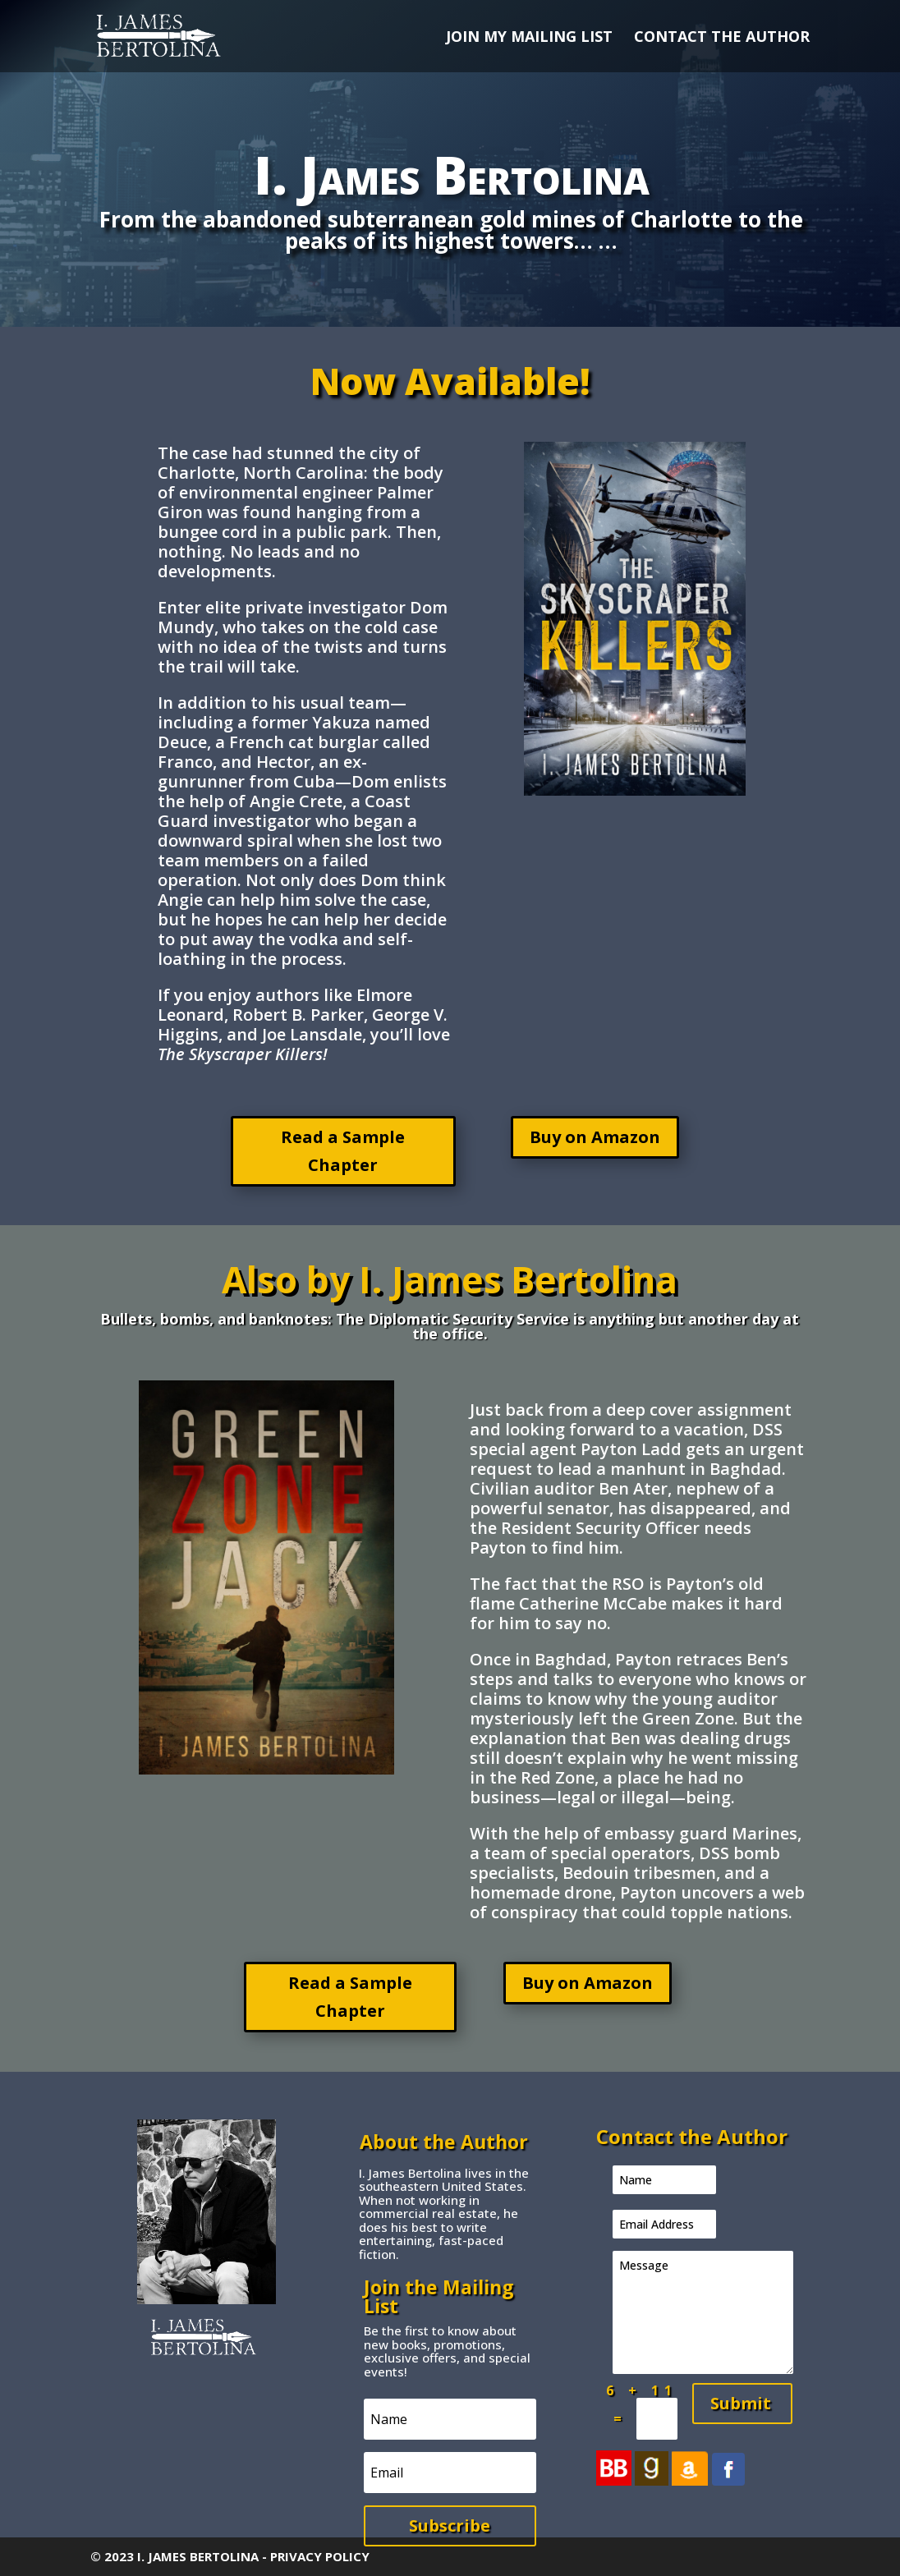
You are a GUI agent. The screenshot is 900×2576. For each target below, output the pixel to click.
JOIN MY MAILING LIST (529, 38)
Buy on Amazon (595, 1137)
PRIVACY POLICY (320, 2556)
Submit (740, 2403)
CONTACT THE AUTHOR (722, 38)
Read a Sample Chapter (343, 1151)
